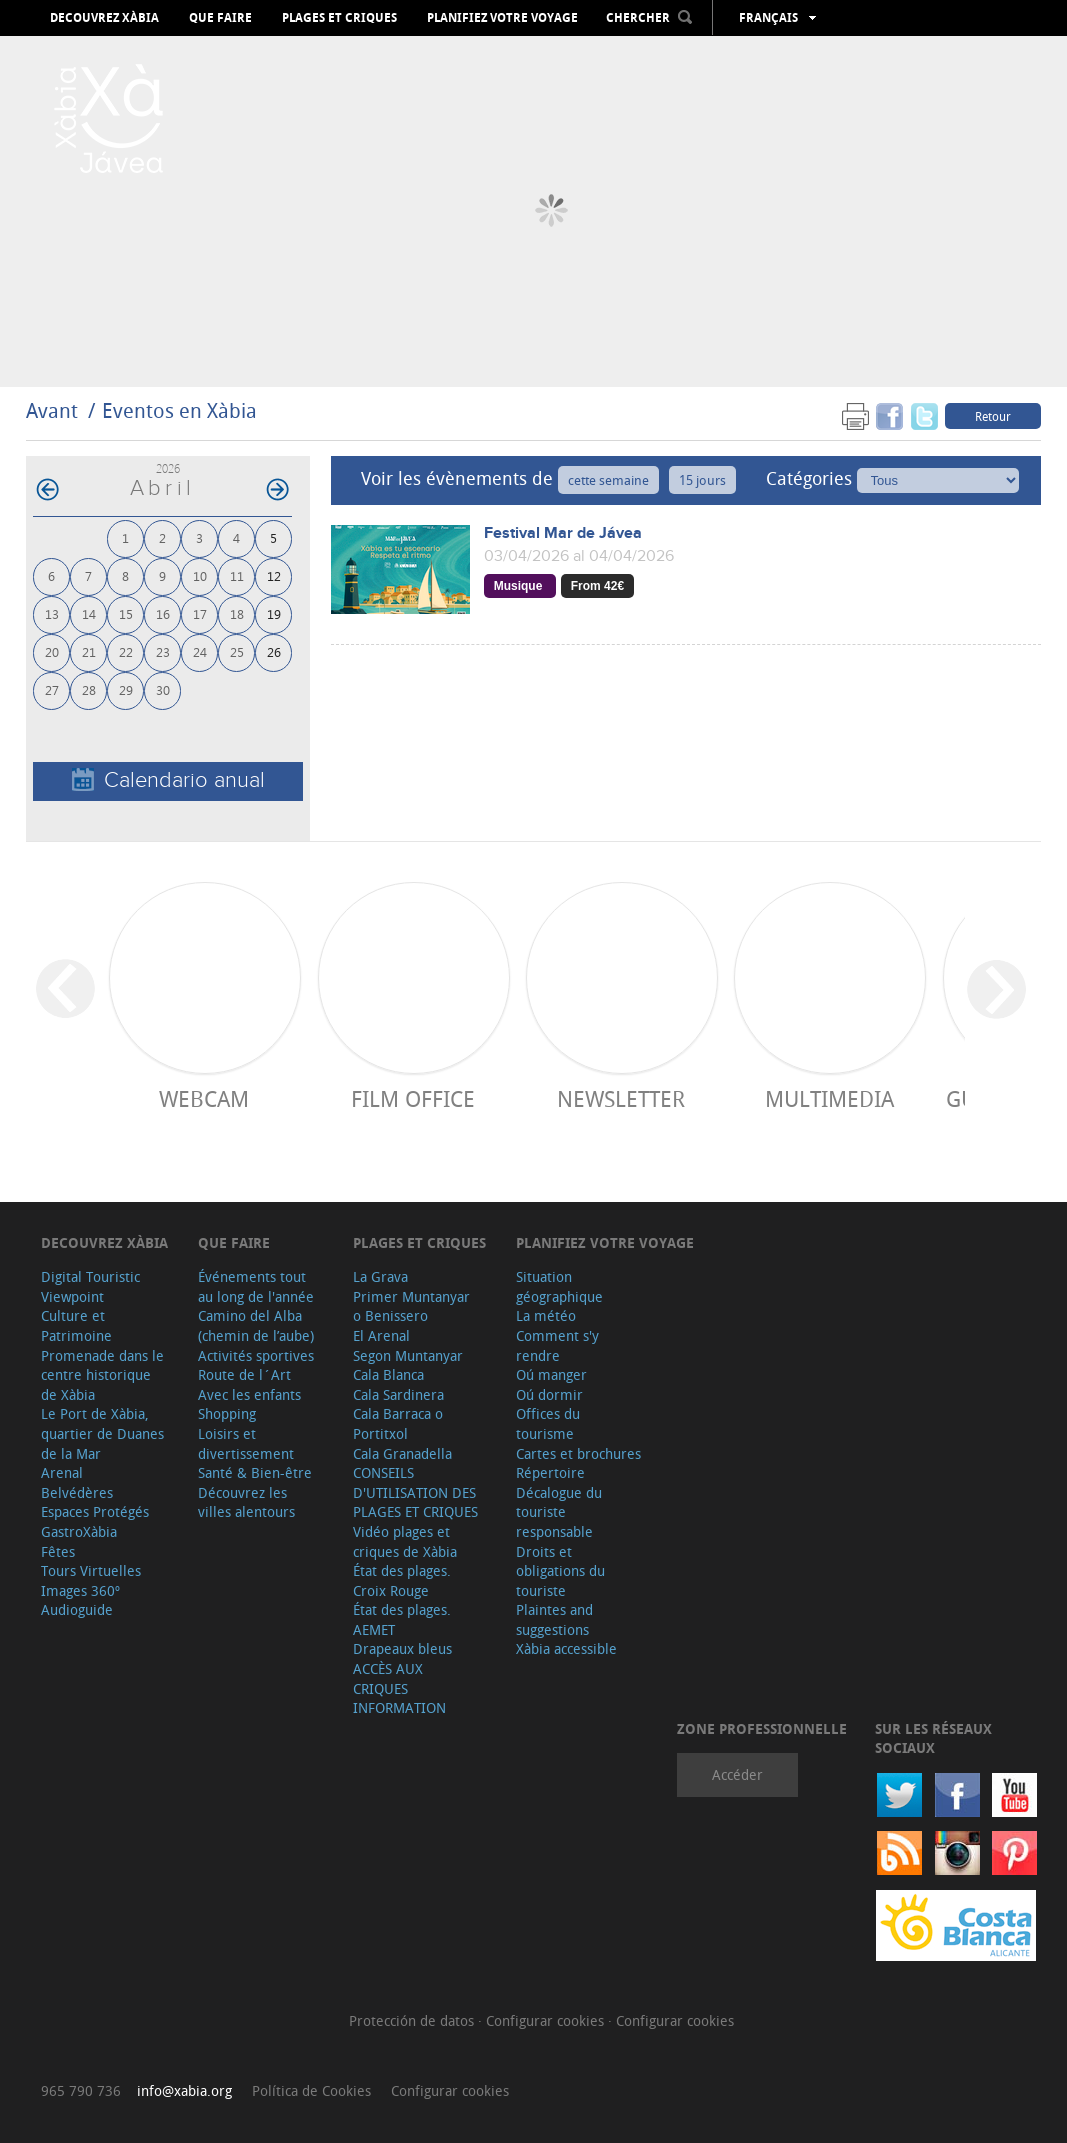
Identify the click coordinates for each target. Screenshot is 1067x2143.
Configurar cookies (547, 2020)
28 (89, 689)
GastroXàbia (79, 1531)
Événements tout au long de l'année (256, 1286)
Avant (52, 410)
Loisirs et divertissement (246, 1443)
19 (274, 613)
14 (89, 613)
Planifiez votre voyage (502, 18)
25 (237, 651)
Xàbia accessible (566, 1648)
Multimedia (829, 1098)
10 (200, 575)
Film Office (413, 1098)
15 (126, 613)
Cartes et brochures (578, 1453)
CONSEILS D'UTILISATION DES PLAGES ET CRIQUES (415, 1492)
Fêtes (58, 1551)
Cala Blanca (388, 1374)
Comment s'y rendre (557, 1345)
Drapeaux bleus (402, 1648)
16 (163, 613)
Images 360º (80, 1590)
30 (163, 689)
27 (52, 689)
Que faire (220, 18)
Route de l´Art (244, 1374)
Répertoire (550, 1472)
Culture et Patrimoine (76, 1325)
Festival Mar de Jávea (563, 533)
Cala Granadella (402, 1453)
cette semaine (608, 480)
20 (52, 651)
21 (89, 651)
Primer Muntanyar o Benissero (411, 1306)
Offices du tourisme (548, 1423)
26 (274, 651)
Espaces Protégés (95, 1511)
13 (52, 613)
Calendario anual (168, 780)
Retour (993, 416)
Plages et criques (339, 18)
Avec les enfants (249, 1394)
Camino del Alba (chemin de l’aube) (256, 1325)
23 (163, 651)
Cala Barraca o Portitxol (398, 1423)
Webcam (204, 1098)
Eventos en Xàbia (179, 410)
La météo (546, 1315)
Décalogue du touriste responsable (559, 1512)
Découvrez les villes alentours (246, 1502)
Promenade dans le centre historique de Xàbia (102, 1375)
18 (237, 613)
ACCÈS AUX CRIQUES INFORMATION (399, 1688)
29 (126, 689)
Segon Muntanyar (408, 1355)
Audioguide (77, 1609)
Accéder (737, 1774)
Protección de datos (413, 2020)
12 (274, 575)
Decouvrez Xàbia (104, 18)
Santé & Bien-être (255, 1472)
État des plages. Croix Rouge (402, 1580)
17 (200, 613)
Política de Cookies (311, 2090)
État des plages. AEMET (402, 1619)
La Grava (380, 1276)
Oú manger (551, 1374)
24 (200, 651)
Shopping (227, 1413)
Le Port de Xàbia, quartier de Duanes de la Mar (102, 1433)
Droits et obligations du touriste (560, 1571)
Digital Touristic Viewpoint (90, 1286)
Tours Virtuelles (91, 1570)
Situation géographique (559, 1286)
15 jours (702, 480)
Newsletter (621, 1098)
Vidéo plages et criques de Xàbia (405, 1541)
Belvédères (77, 1492)
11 (237, 575)
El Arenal (381, 1335)
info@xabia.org (184, 2090)
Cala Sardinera (398, 1394)
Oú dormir (549, 1394)
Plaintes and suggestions (554, 1619)
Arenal (62, 1472)
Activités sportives (256, 1355)
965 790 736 (81, 2090)
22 (126, 651)
